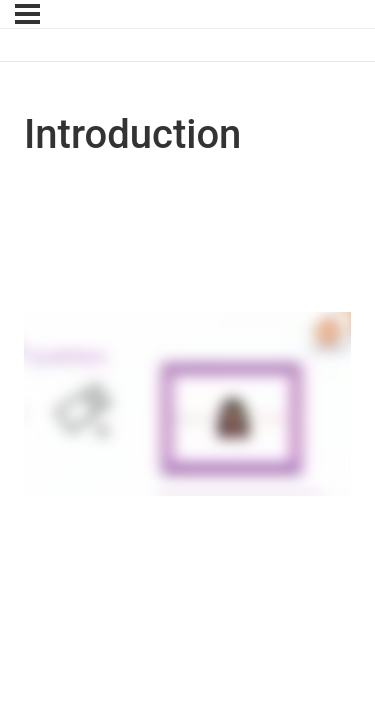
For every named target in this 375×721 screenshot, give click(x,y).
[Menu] (27, 14)
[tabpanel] (187, 407)
